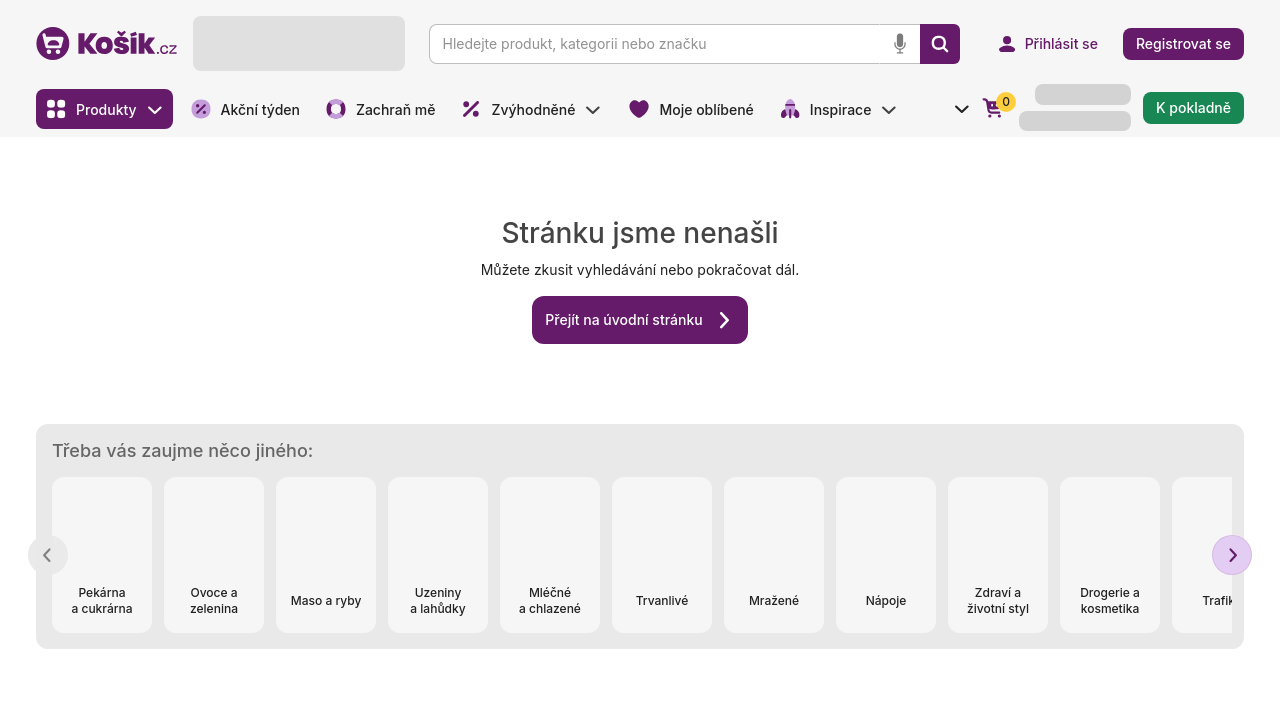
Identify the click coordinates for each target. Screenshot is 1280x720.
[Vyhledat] (940, 44)
